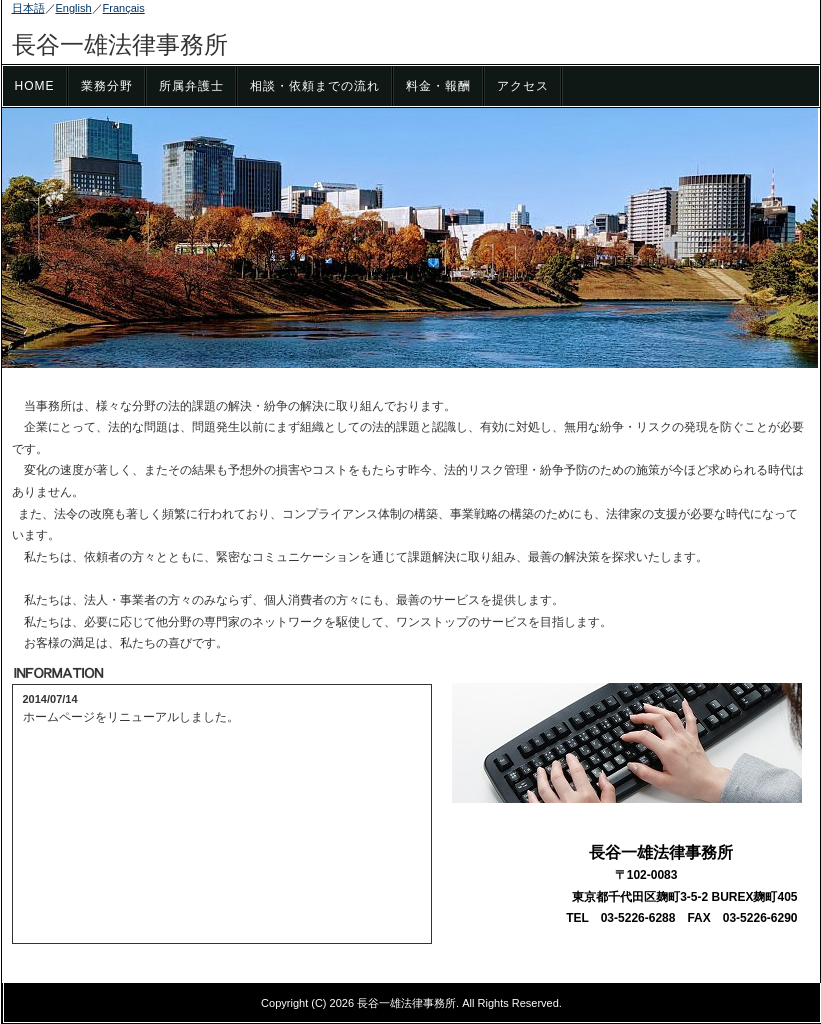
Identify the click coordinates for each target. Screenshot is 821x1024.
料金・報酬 (438, 86)
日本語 (28, 8)
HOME (35, 86)
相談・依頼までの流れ (315, 86)
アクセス (523, 86)
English (74, 8)
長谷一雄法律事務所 (120, 44)
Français (124, 8)
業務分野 (107, 86)
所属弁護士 (191, 86)
